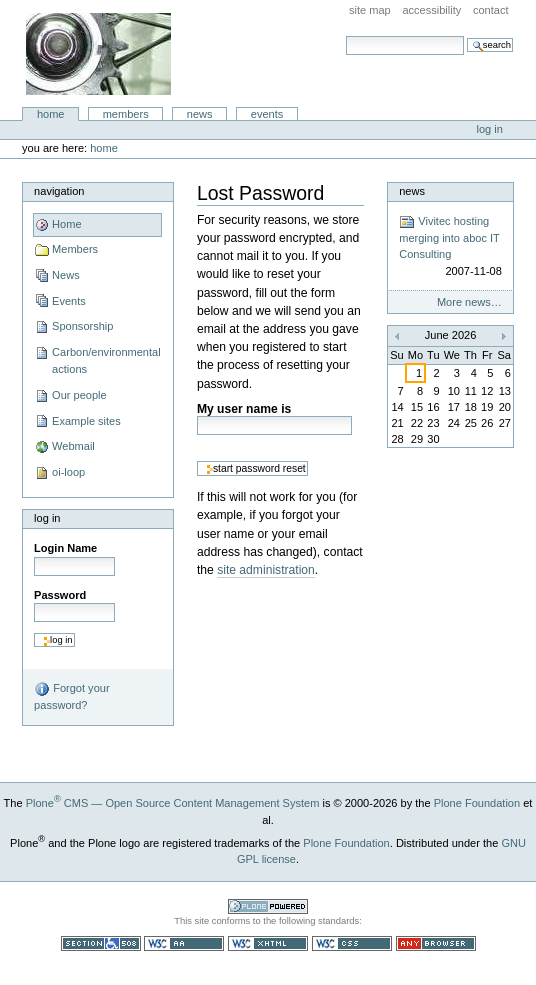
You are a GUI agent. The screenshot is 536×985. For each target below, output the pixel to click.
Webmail (73, 446)
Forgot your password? (71, 696)
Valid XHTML (268, 943)
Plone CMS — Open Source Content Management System (173, 803)
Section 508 (101, 943)
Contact (491, 10)
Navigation (59, 191)
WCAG (184, 943)
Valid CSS (352, 943)
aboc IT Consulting (98, 54)
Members (126, 114)
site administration (266, 570)
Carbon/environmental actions (106, 361)
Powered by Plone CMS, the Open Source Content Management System (268, 906)
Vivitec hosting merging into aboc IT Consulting (450, 247)
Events (267, 114)
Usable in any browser (436, 943)
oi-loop (68, 472)
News (200, 114)
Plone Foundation (477, 803)
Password (60, 595)
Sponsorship (82, 326)
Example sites (86, 421)
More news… (469, 302)
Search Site (345, 35)
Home (51, 114)
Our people (79, 395)
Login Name (65, 548)
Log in (490, 129)
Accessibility (431, 10)
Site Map (370, 10)
